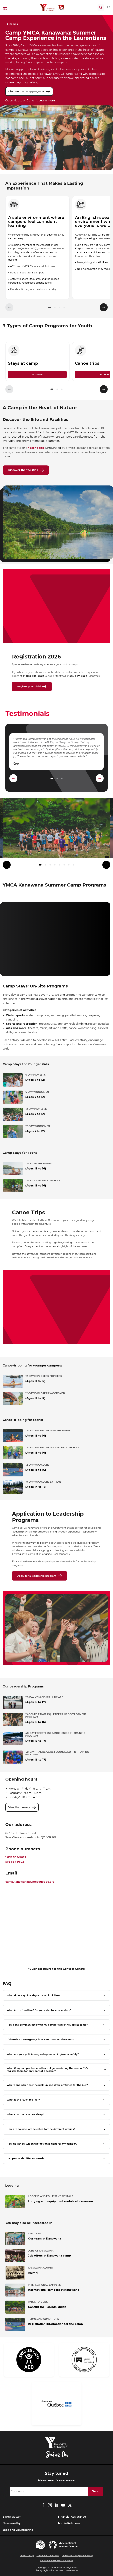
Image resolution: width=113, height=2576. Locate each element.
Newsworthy (11, 2523)
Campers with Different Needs (56, 2159)
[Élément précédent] (7, 865)
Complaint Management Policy (77, 2555)
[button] (49, 307)
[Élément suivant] (104, 307)
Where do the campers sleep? (56, 2115)
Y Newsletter (12, 2516)
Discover (37, 374)
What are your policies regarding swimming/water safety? (56, 2054)
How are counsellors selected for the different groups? (56, 2129)
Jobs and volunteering (18, 2529)
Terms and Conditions (47, 2555)
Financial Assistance (72, 2516)
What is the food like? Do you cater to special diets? (56, 2010)
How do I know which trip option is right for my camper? (56, 2144)
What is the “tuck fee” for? (56, 2100)
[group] (37, 247)
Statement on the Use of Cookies (56, 2560)
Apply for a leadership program (39, 1576)
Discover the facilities (26, 470)
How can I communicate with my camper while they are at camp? (56, 2025)
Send (95, 2491)
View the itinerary (22, 1807)
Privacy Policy (27, 2555)
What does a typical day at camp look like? (56, 1995)
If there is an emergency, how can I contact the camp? (56, 2039)
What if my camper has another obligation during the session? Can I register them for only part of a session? (56, 2070)
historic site (36, 447)
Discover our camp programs (29, 91)
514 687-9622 (14, 1861)
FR (108, 7)
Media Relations (69, 2523)
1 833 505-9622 (15, 1857)
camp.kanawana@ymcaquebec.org (29, 1881)
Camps (11, 24)
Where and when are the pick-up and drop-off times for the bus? (56, 2085)
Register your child (31, 686)
